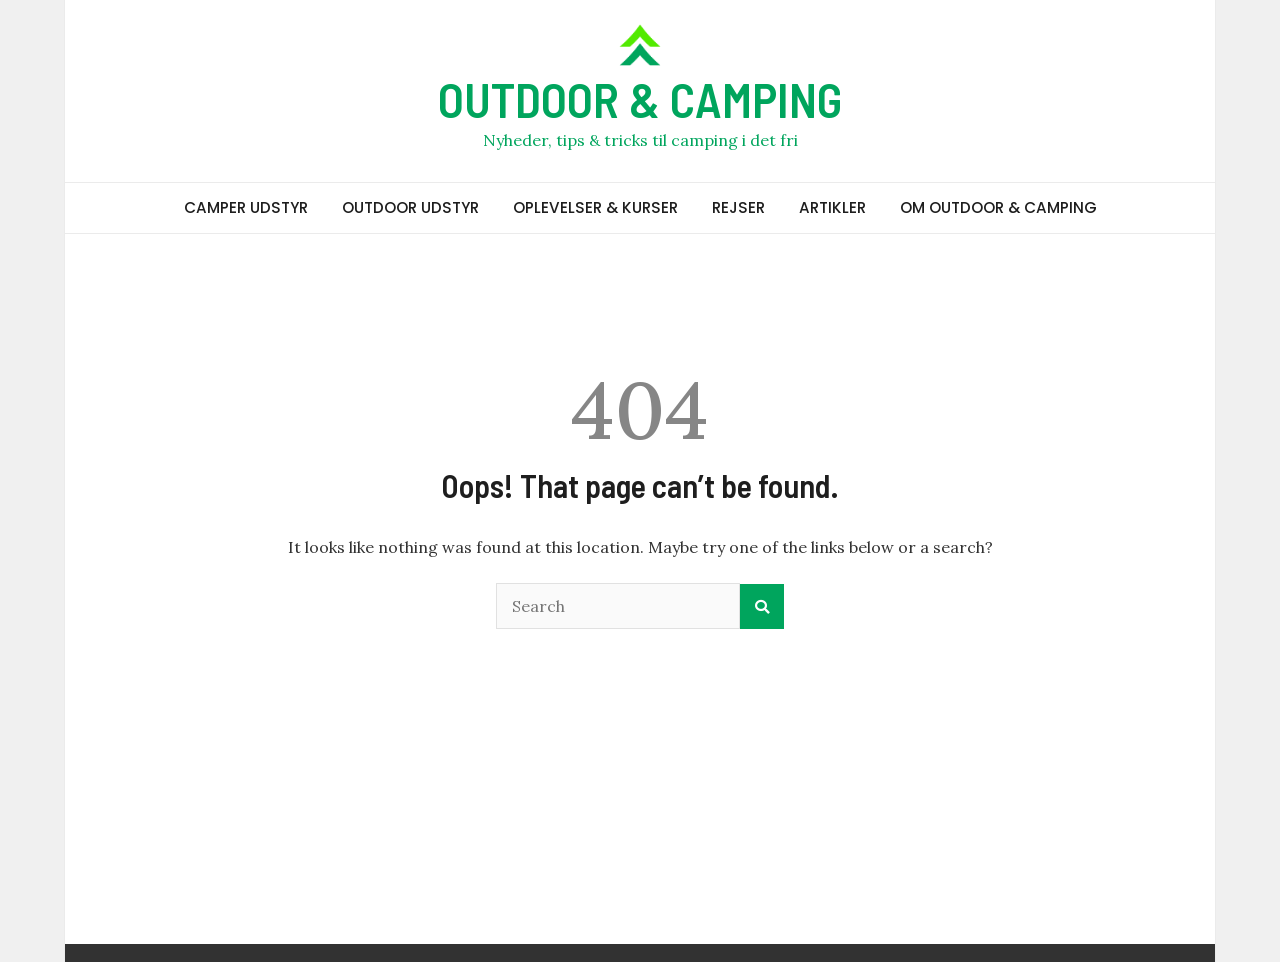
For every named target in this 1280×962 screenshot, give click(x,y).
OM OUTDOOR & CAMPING (998, 207)
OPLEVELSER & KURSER (595, 207)
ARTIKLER (832, 207)
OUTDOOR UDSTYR (410, 207)
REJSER (738, 207)
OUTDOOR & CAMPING (640, 99)
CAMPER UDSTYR (246, 207)
